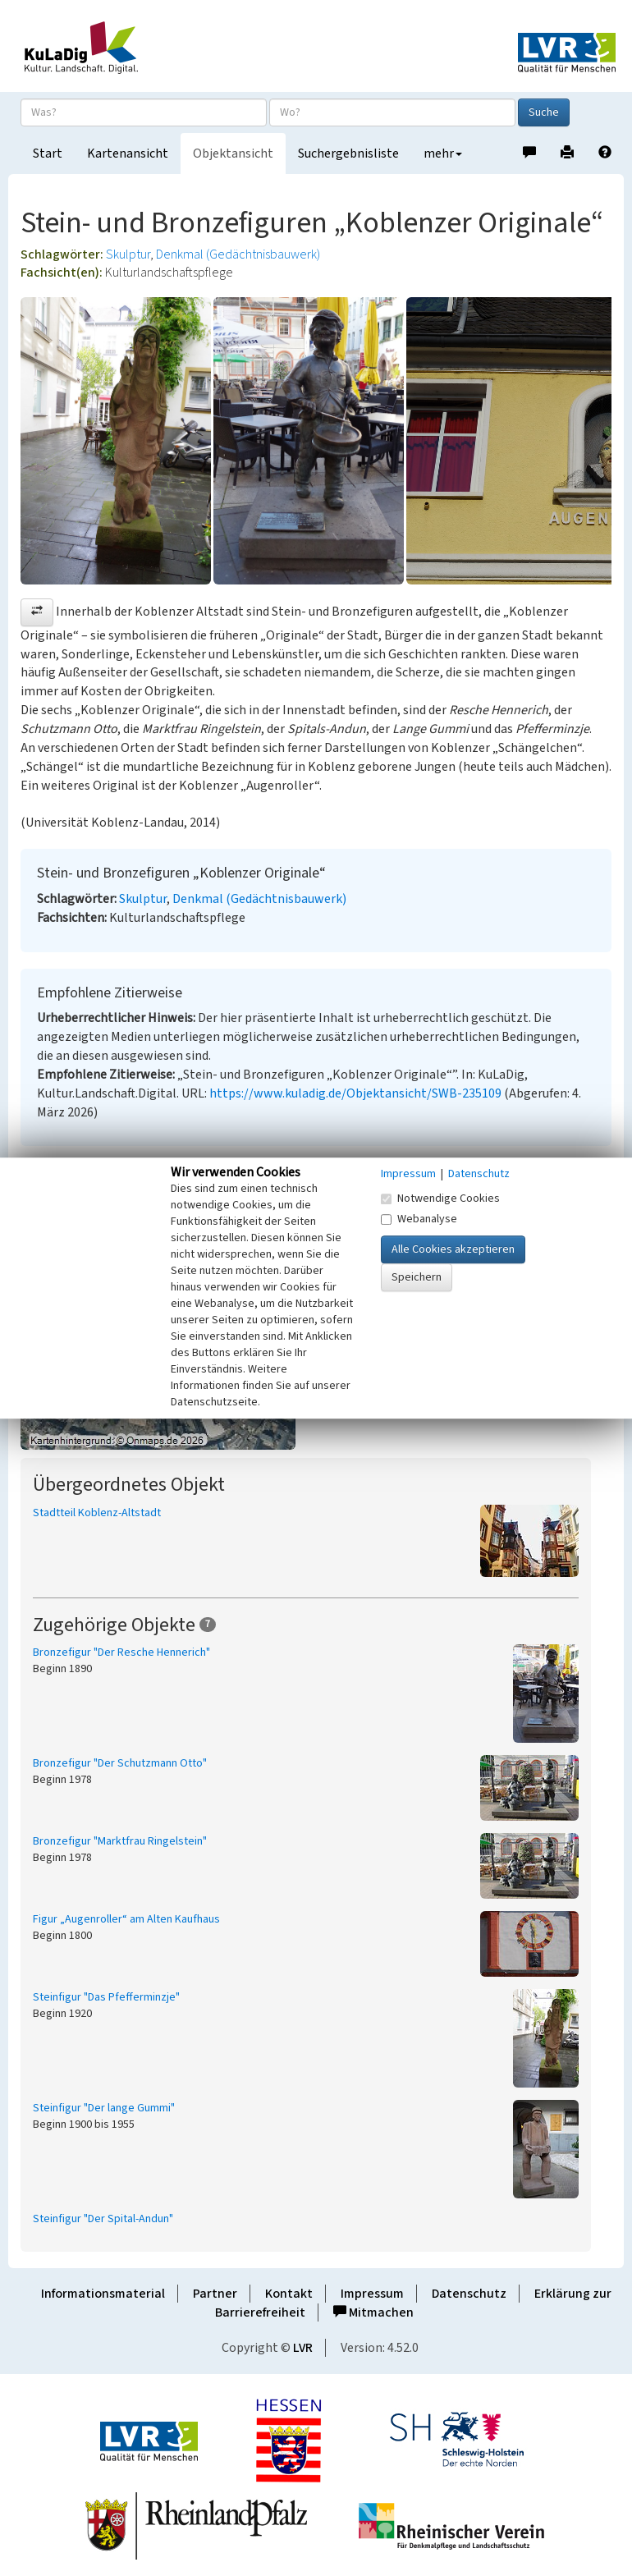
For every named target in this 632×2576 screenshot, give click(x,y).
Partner (215, 2294)
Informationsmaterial (103, 2294)
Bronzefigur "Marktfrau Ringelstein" (120, 1841)
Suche (544, 112)
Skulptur (128, 254)
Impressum (372, 2294)
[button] (37, 612)
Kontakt (289, 2294)
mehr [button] (443, 153)
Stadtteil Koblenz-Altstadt (97, 1513)
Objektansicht (233, 153)
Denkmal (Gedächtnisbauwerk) (238, 254)
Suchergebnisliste (348, 153)
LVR (303, 2348)
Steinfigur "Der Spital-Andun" (103, 2219)
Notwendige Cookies (440, 1198)
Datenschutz (469, 2294)
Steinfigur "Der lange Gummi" (104, 2108)
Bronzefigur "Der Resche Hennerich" (121, 1652)
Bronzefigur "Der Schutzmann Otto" (120, 1763)
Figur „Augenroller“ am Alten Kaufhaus (126, 1919)
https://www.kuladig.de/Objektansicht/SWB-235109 (355, 1093)
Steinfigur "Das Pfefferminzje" (106, 1997)
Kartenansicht (127, 153)
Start (47, 153)
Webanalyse (419, 1219)
